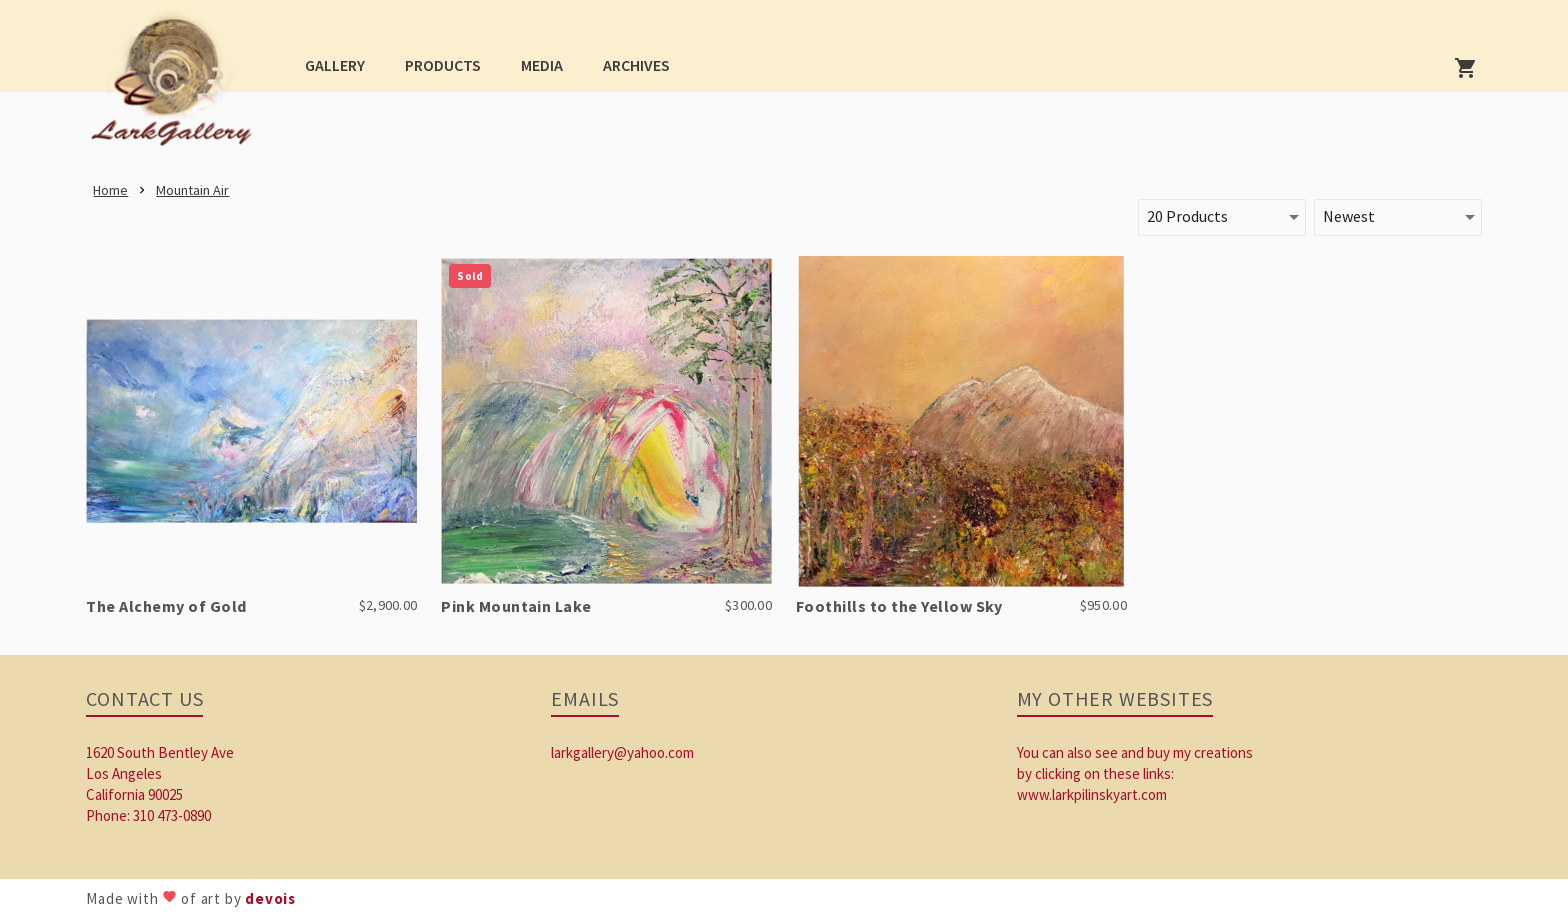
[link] (177, 86)
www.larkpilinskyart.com (1092, 794)
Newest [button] (1349, 216)
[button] (335, 64)
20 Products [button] (1187, 216)
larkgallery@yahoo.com (622, 752)
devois (270, 898)
